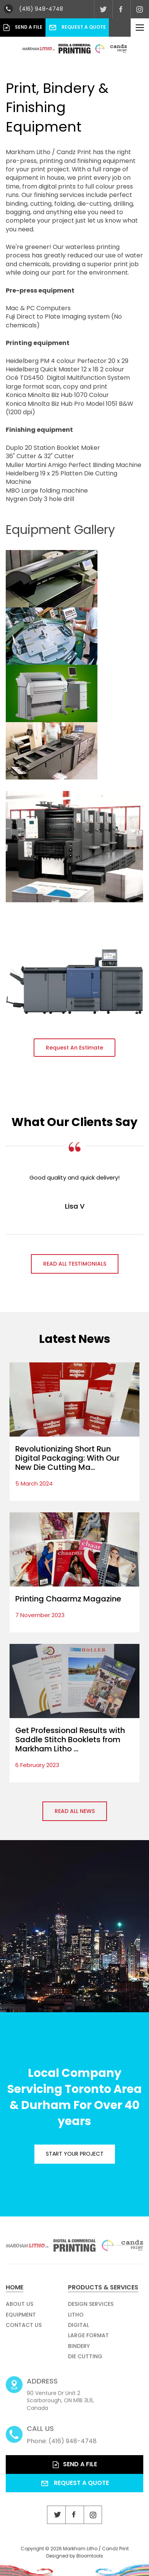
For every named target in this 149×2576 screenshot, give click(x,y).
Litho (76, 2318)
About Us (19, 2307)
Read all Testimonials (74, 1264)
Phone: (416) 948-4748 (62, 2438)
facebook (121, 9)
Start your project (75, 2154)
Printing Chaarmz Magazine (68, 1598)
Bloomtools (89, 2559)
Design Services (90, 2307)
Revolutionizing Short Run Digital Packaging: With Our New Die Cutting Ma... (67, 1458)
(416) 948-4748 (41, 9)
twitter (103, 9)
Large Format (88, 2339)
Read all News (75, 1811)
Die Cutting (85, 2360)
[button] (74, 1047)
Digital (78, 2328)
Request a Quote (77, 27)
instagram (140, 9)
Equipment (21, 2318)
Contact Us (24, 2328)
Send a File (22, 27)
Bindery (79, 2349)
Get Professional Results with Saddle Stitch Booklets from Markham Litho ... (70, 1739)
